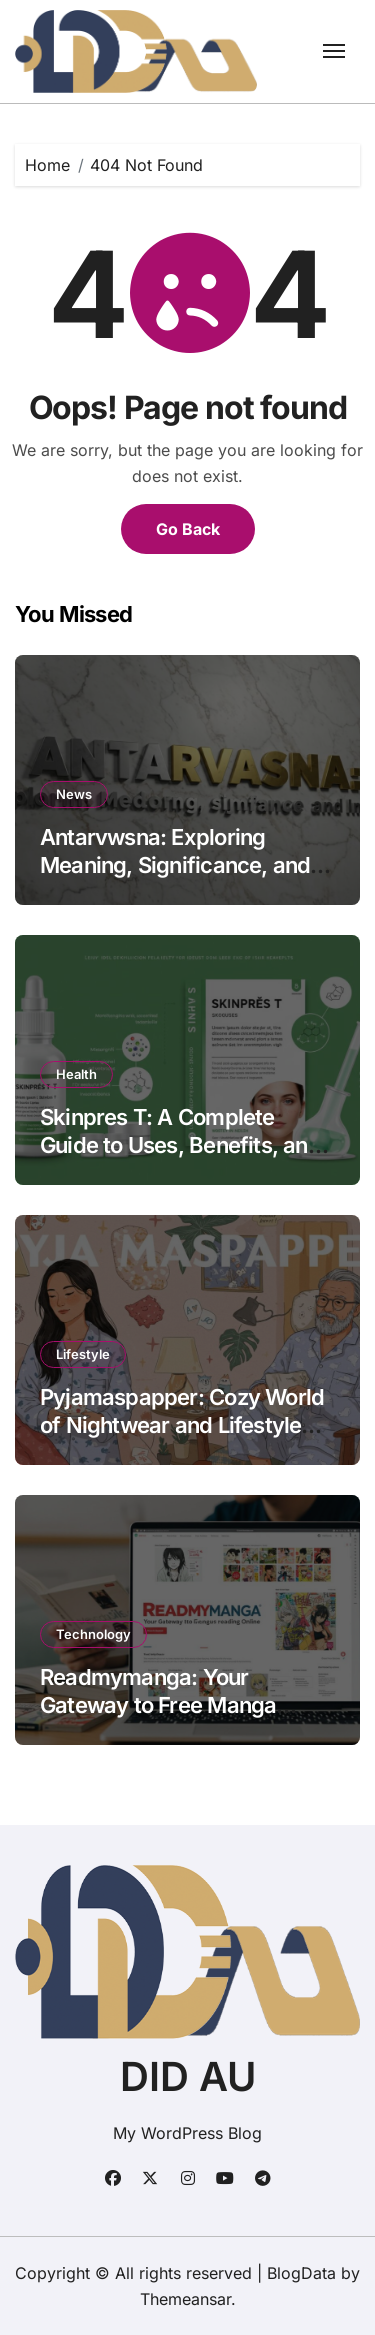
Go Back (188, 529)
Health (76, 1074)
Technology (93, 1634)
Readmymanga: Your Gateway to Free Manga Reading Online (158, 1705)
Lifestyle (83, 1354)
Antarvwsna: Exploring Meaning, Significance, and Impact (175, 865)
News (74, 794)
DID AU (188, 2076)
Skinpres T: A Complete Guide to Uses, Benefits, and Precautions (180, 1145)
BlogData (301, 2273)
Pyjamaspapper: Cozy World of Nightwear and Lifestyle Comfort (182, 1425)
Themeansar (185, 2299)
